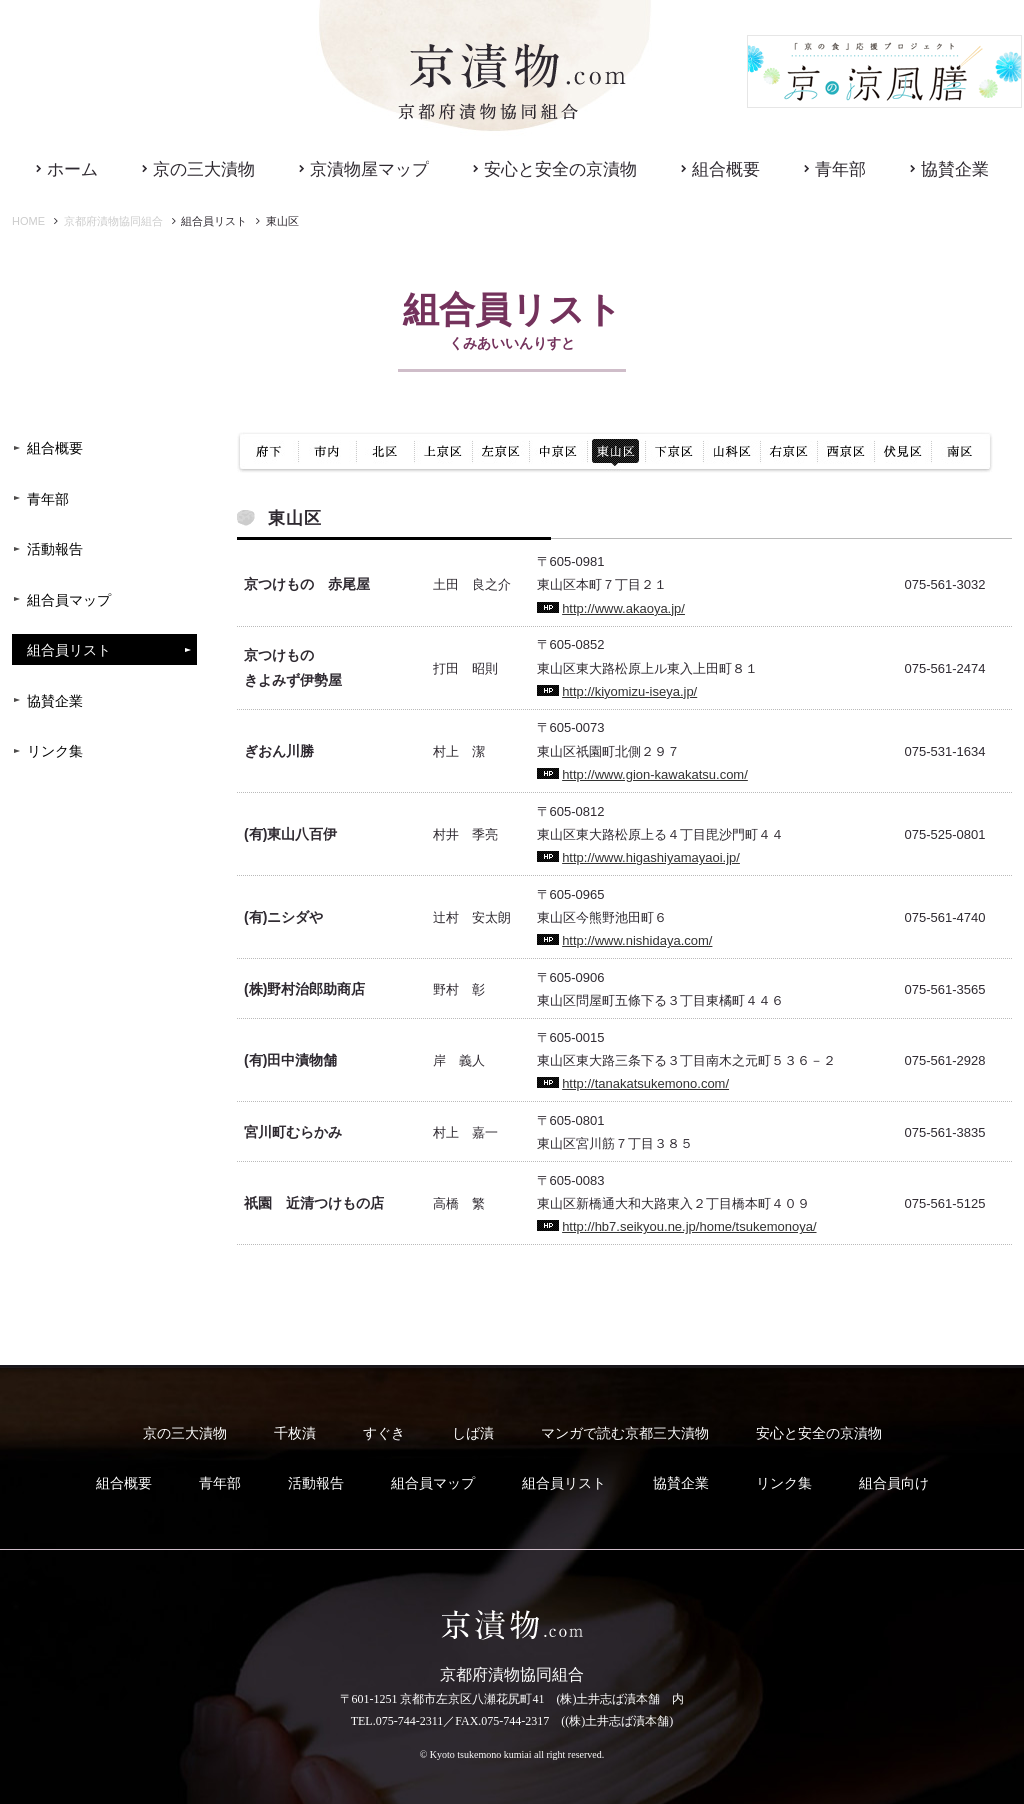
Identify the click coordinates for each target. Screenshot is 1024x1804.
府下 (268, 452)
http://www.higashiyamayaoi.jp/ (651, 857)
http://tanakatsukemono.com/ (645, 1083)
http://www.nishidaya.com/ (637, 940)
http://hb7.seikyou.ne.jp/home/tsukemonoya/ (689, 1226)
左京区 (500, 452)
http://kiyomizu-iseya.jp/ (629, 691)
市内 (327, 452)
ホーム (72, 169)
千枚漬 (295, 1433)
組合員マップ (69, 600)
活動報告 (55, 549)
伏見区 (902, 452)
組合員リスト (69, 650)
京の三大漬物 (204, 169)
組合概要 (726, 169)
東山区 (616, 452)
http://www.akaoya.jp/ (623, 608)
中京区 (558, 452)
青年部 (840, 169)
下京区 (674, 452)
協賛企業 (955, 169)
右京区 (788, 452)
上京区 (443, 452)
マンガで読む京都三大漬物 (625, 1433)
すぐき (384, 1433)
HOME (28, 221)
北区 (385, 452)
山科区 (731, 452)
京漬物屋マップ (369, 169)
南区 (962, 452)
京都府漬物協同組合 (113, 221)
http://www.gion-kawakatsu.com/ (655, 774)
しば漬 (473, 1433)
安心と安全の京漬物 (560, 169)
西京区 (845, 452)
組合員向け (894, 1483)
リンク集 (55, 751)
